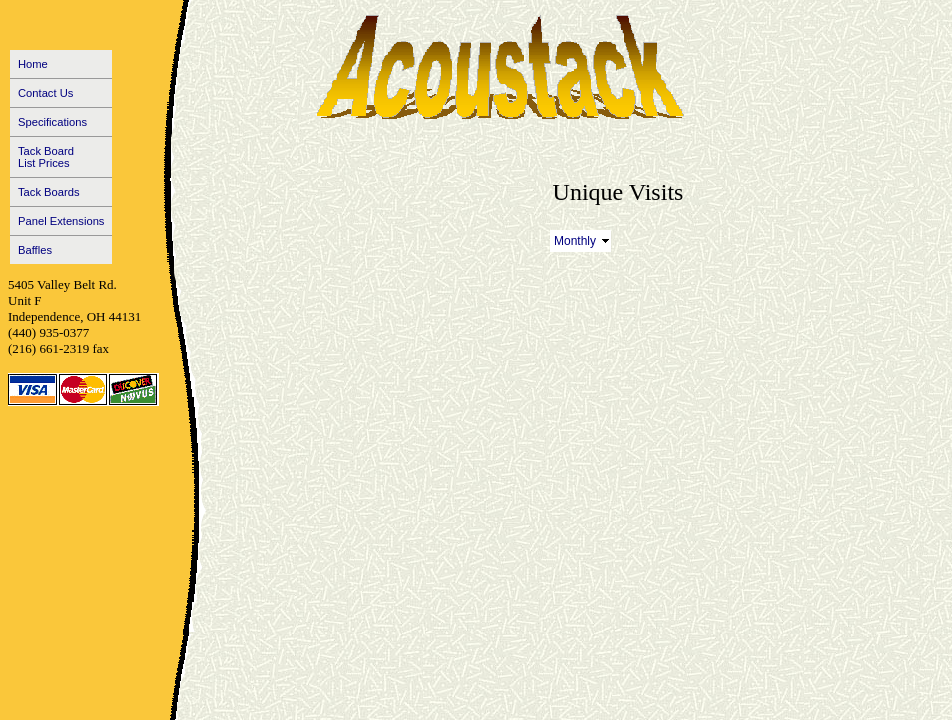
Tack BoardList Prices (46, 157)
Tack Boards (49, 192)
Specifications (52, 122)
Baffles (35, 250)
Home (33, 64)
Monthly (575, 241)
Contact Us (45, 93)
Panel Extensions (61, 221)
